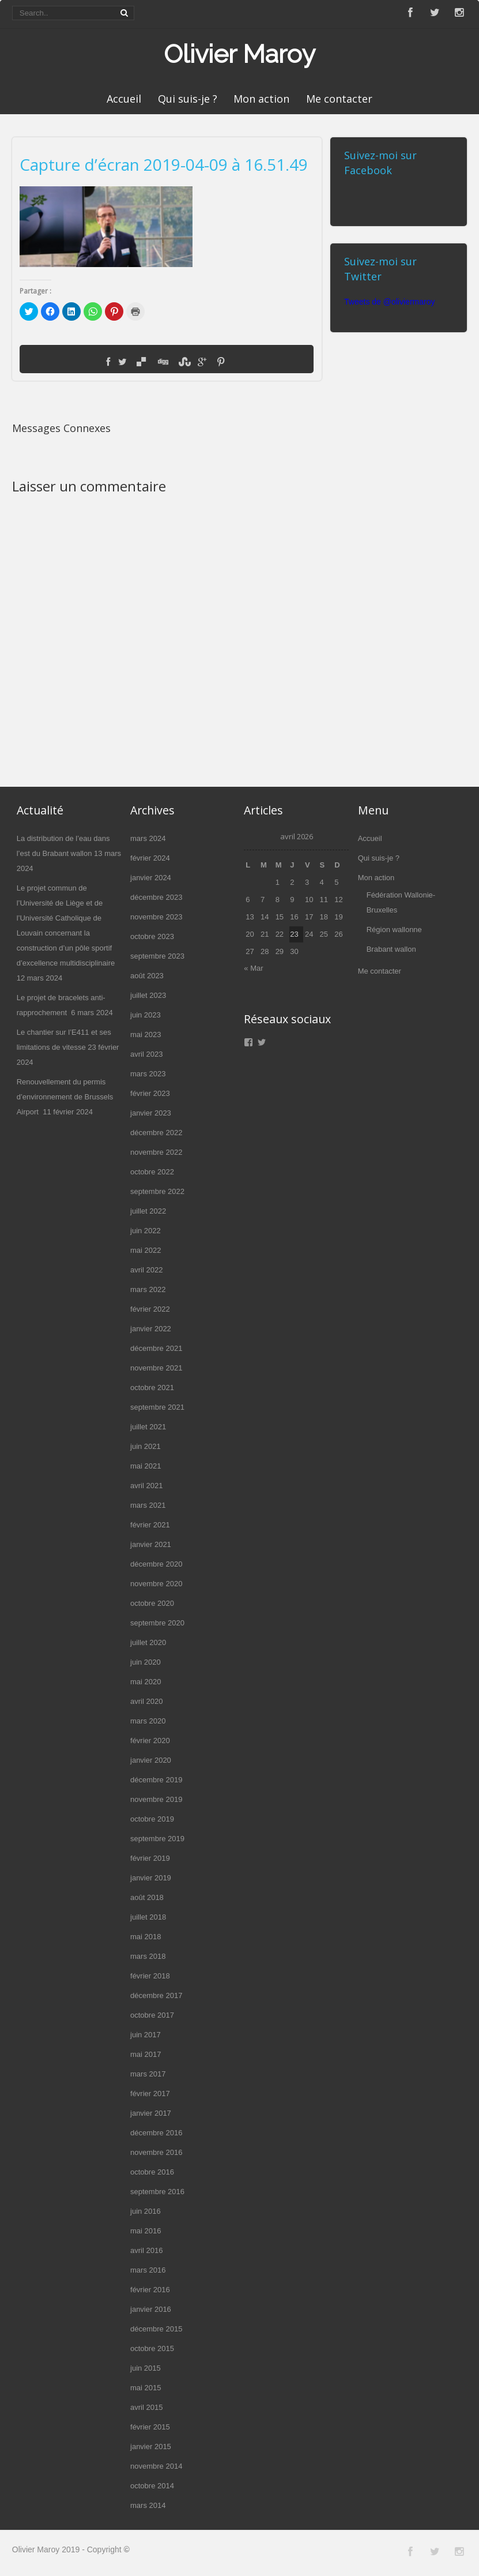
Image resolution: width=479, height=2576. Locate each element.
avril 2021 (146, 1485)
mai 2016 (145, 2230)
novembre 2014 (156, 2466)
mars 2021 (147, 1505)
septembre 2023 (157, 956)
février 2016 (150, 2289)
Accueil (124, 99)
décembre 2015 (156, 2329)
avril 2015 (146, 2407)
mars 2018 (147, 1956)
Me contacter (339, 99)
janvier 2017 (150, 2113)
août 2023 (147, 975)
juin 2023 (145, 1015)
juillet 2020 (148, 1642)
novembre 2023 (156, 917)
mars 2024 (147, 838)
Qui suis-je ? (187, 99)
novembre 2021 (156, 1368)
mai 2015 (145, 2387)
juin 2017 (145, 2034)
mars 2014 (147, 2505)
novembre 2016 (156, 2152)
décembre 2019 (156, 1779)
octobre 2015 (152, 2348)
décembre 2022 (156, 1132)
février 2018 (150, 1976)
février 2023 (150, 1093)
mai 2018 (145, 1936)
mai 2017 (145, 2054)
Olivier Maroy (239, 54)
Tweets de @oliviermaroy (389, 301)
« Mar (253, 968)
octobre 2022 (152, 1171)
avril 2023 (146, 1054)
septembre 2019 (157, 1838)
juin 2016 (145, 2211)
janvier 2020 (150, 1760)
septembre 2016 (157, 2191)
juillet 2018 (148, 1917)
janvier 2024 (150, 877)
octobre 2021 (152, 1387)
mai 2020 (145, 1681)
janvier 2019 (150, 1877)
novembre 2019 (156, 1799)
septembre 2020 (157, 1623)
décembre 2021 (156, 1348)
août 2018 (147, 1897)
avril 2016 (146, 2250)
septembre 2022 (157, 1191)
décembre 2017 (156, 1995)
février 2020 (150, 1740)
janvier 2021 (150, 1544)
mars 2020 (147, 1721)
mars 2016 (147, 2270)
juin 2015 (145, 2368)
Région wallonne (394, 929)
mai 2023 (145, 1034)
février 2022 (150, 1309)
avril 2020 (146, 1701)
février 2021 (150, 1524)
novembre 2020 (156, 1583)
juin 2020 (145, 1662)
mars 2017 (147, 2074)
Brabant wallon (391, 949)
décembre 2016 (156, 2132)
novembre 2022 (156, 1152)
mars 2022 (147, 1289)
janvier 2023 (150, 1113)
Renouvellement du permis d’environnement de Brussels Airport (65, 1096)
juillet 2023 (148, 995)
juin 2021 (145, 1446)
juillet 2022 (148, 1211)
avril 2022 (146, 1270)
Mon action (261, 99)
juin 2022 (145, 1230)
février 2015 (150, 2427)
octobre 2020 (152, 1603)
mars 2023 (147, 1073)
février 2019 (150, 1858)
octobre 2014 (152, 2485)
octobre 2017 (152, 2015)
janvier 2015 (150, 2446)
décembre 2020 (156, 1564)
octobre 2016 (152, 2172)
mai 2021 (145, 1466)
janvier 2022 (150, 1328)
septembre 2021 (157, 1407)
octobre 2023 (152, 936)
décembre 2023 (156, 897)
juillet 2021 (148, 1426)
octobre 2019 (152, 1819)
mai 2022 (145, 1250)
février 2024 (150, 858)
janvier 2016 (150, 2309)
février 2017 (150, 2093)
